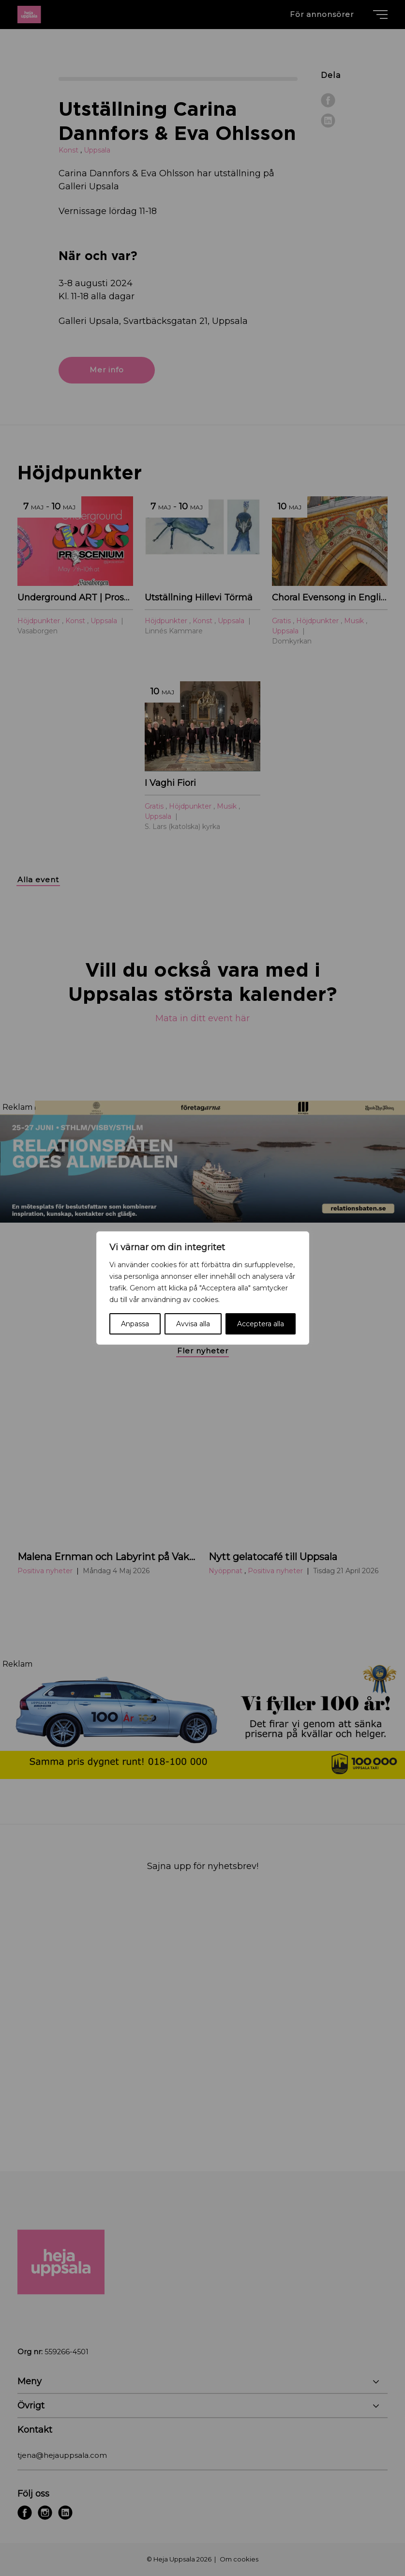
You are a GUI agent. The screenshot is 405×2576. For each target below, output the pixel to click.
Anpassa (135, 1323)
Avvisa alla (193, 1323)
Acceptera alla (260, 1323)
